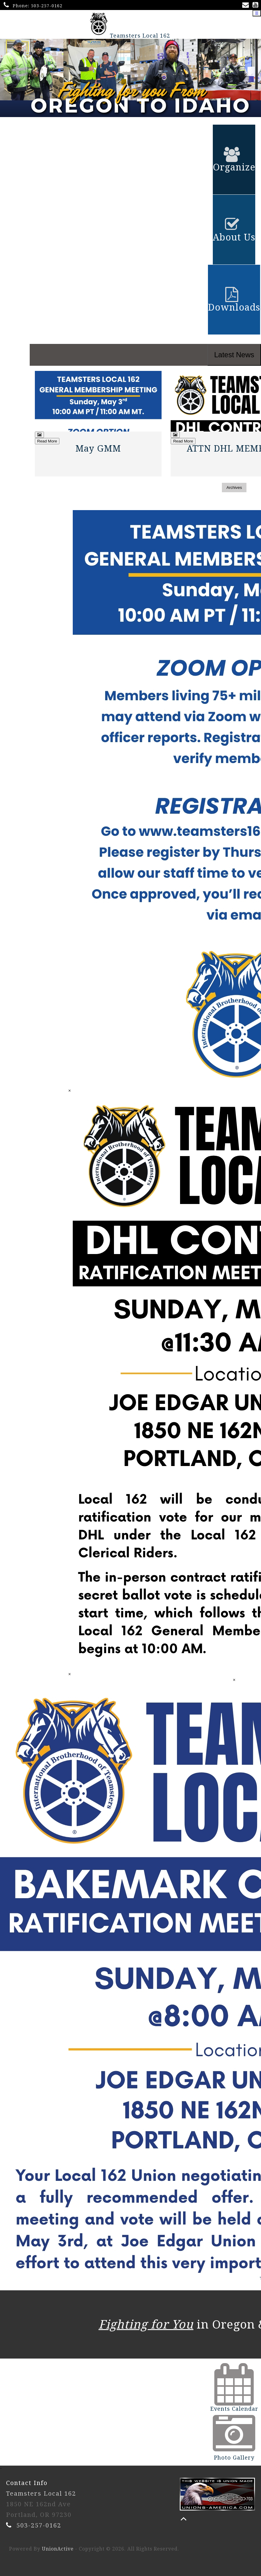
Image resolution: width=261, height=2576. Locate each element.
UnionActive (58, 2549)
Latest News (234, 355)
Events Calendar (234, 2409)
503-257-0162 (46, 5)
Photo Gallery (234, 2457)
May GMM (98, 448)
